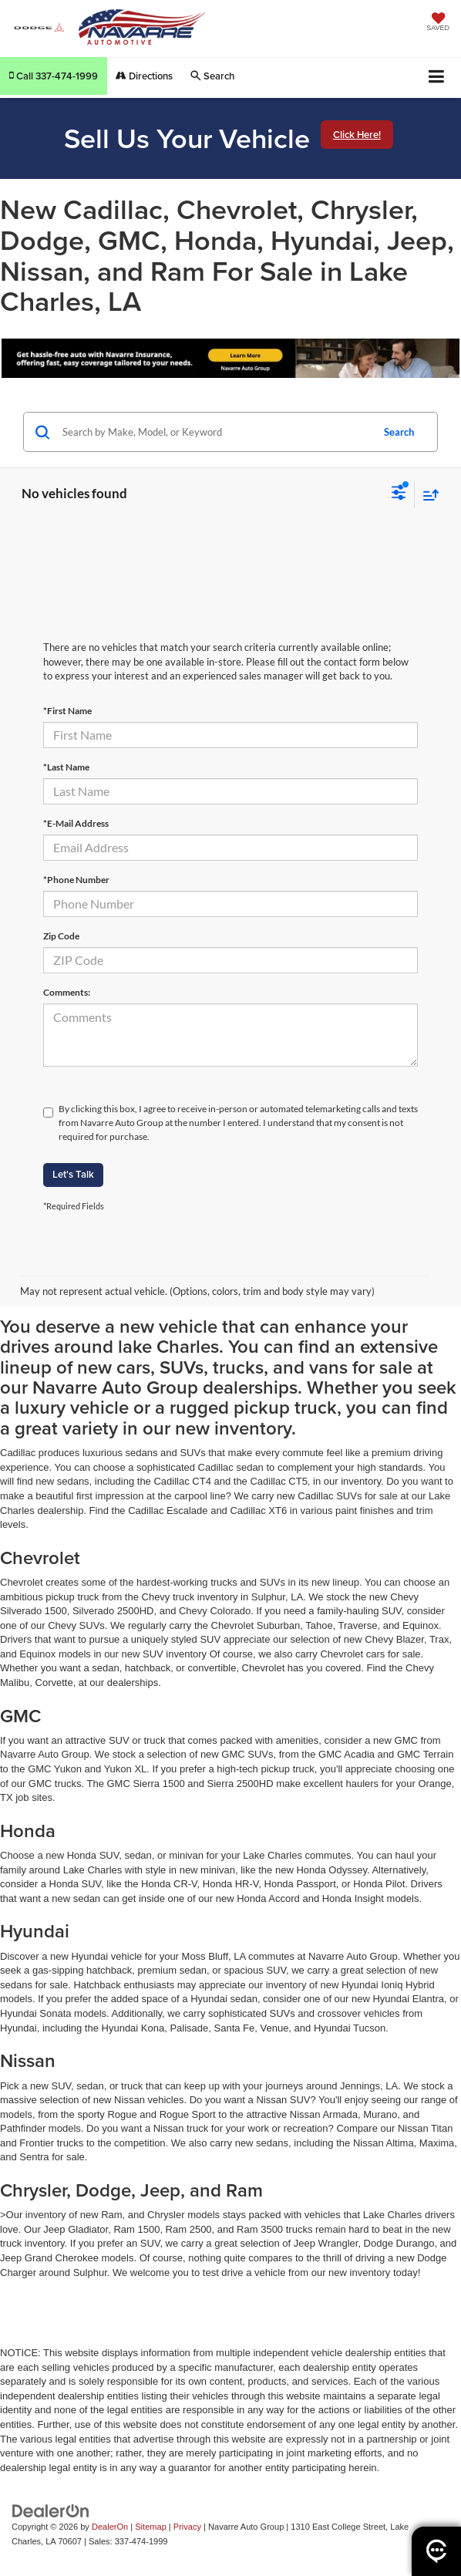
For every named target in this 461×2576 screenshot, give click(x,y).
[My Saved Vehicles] (437, 23)
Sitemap (151, 2526)
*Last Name (66, 767)
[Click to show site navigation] (436, 77)
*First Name (67, 710)
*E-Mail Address (76, 823)
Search (399, 432)
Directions (144, 76)
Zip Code (61, 936)
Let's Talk (73, 1174)
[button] (53, 76)
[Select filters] (399, 494)
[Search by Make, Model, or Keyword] (214, 431)
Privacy (187, 2526)
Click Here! (357, 134)
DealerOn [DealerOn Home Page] (110, 2526)
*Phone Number (76, 879)
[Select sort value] (427, 494)
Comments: (66, 992)
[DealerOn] (51, 2511)
